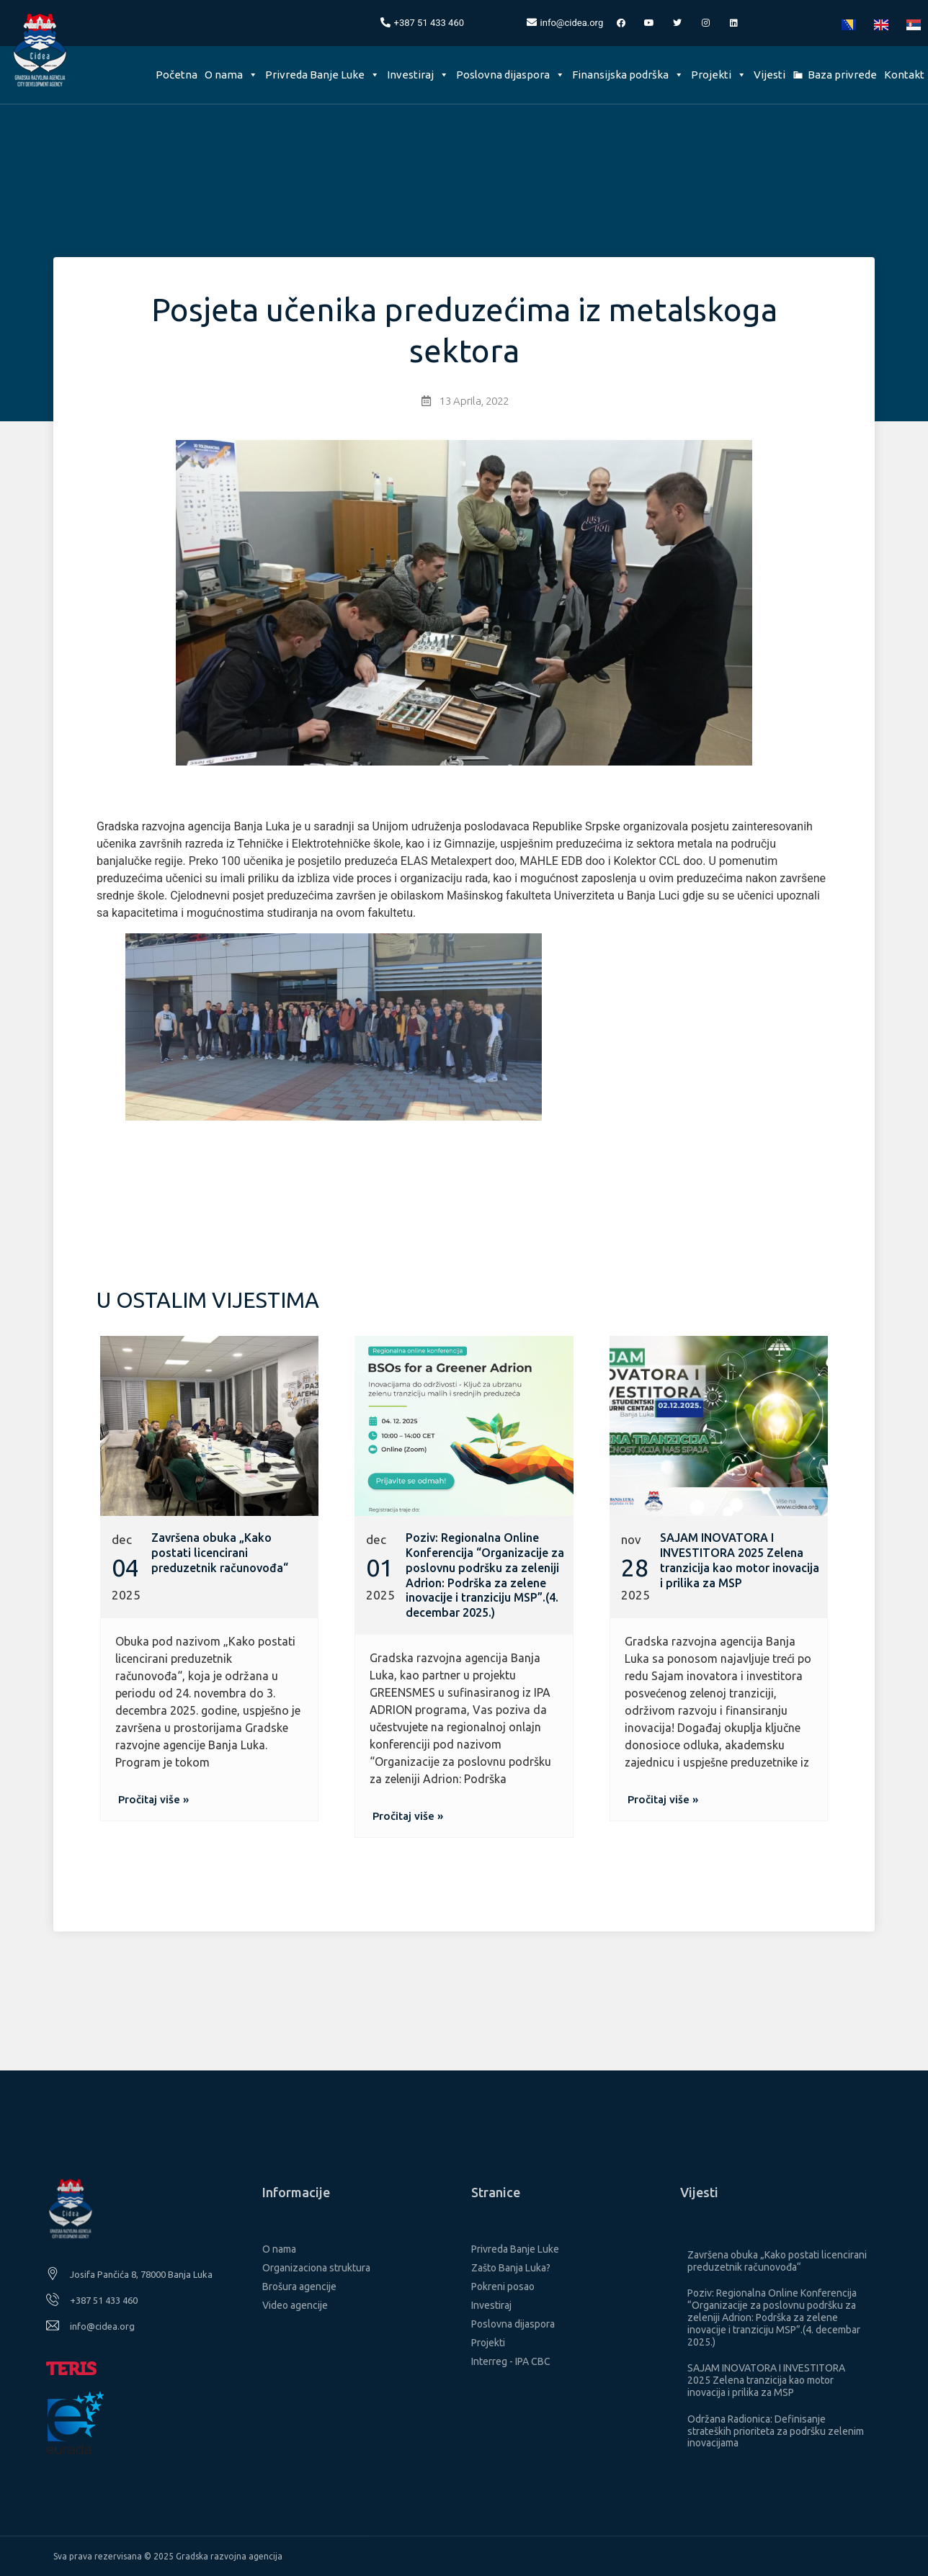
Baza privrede (842, 74)
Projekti (718, 74)
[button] (153, 1799)
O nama (231, 74)
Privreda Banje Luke (322, 74)
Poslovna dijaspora (510, 74)
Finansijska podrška (628, 74)
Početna (176, 74)
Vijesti (769, 74)
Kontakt (904, 74)
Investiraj (418, 74)
